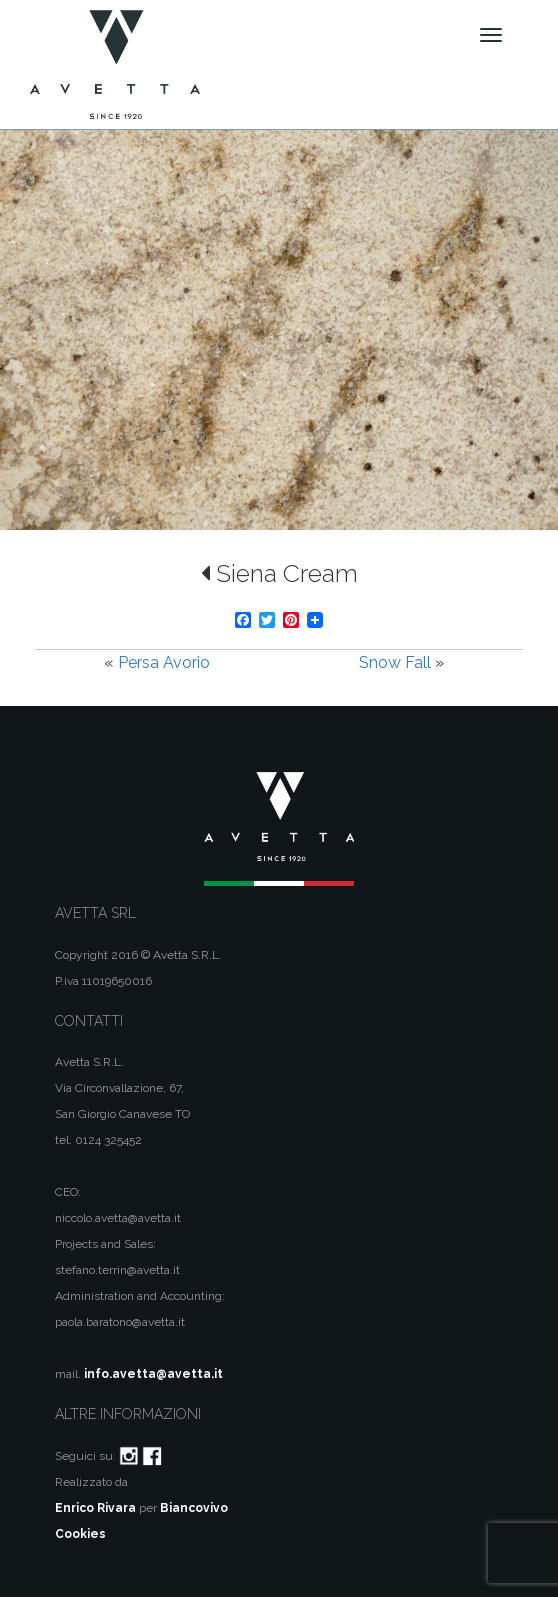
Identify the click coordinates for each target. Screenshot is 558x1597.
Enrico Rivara (95, 1508)
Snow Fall (395, 662)
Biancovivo (194, 1508)
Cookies (80, 1534)
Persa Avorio (164, 662)
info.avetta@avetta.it (153, 1374)
